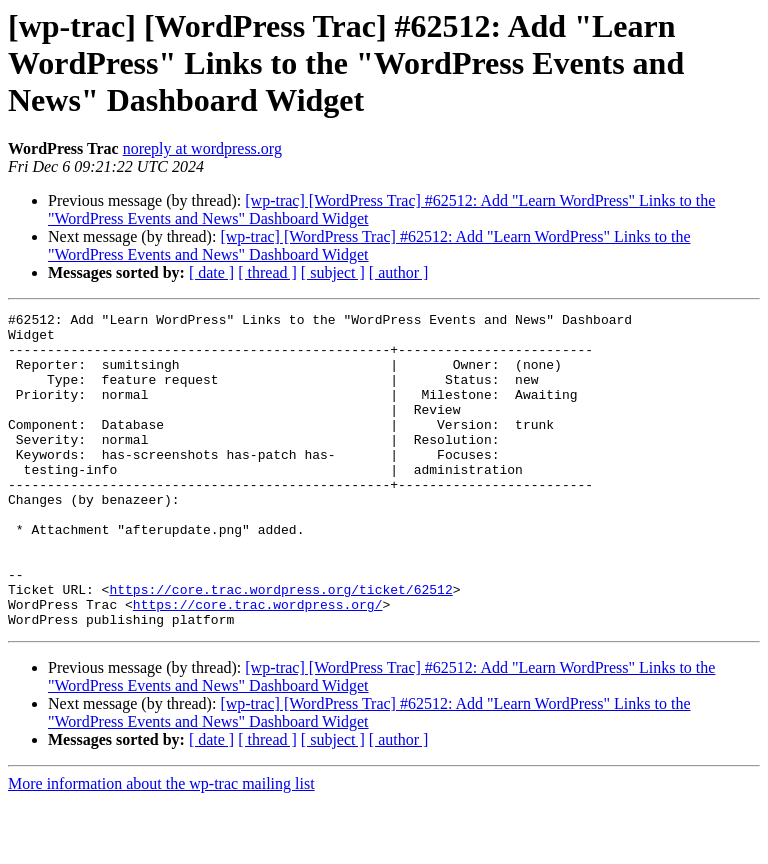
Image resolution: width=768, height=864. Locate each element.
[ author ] (399, 272)
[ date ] (211, 272)
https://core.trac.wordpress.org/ (258, 664)
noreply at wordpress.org (202, 148)
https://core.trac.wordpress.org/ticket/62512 (280, 646)
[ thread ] (267, 272)
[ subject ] (333, 272)
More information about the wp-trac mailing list (161, 846)
